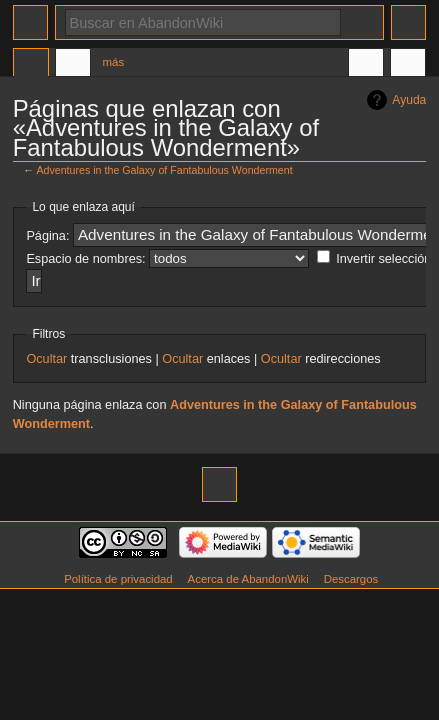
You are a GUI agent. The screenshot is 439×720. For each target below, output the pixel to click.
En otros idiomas (366, 65)
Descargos (351, 579)
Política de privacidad (118, 579)
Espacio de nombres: (85, 259)
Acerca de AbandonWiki (248, 579)
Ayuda (409, 100)
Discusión (73, 65)
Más (114, 62)
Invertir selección (383, 259)
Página (31, 65)
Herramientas (408, 65)
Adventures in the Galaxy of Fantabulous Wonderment (164, 170)
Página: (47, 236)
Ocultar (46, 359)
